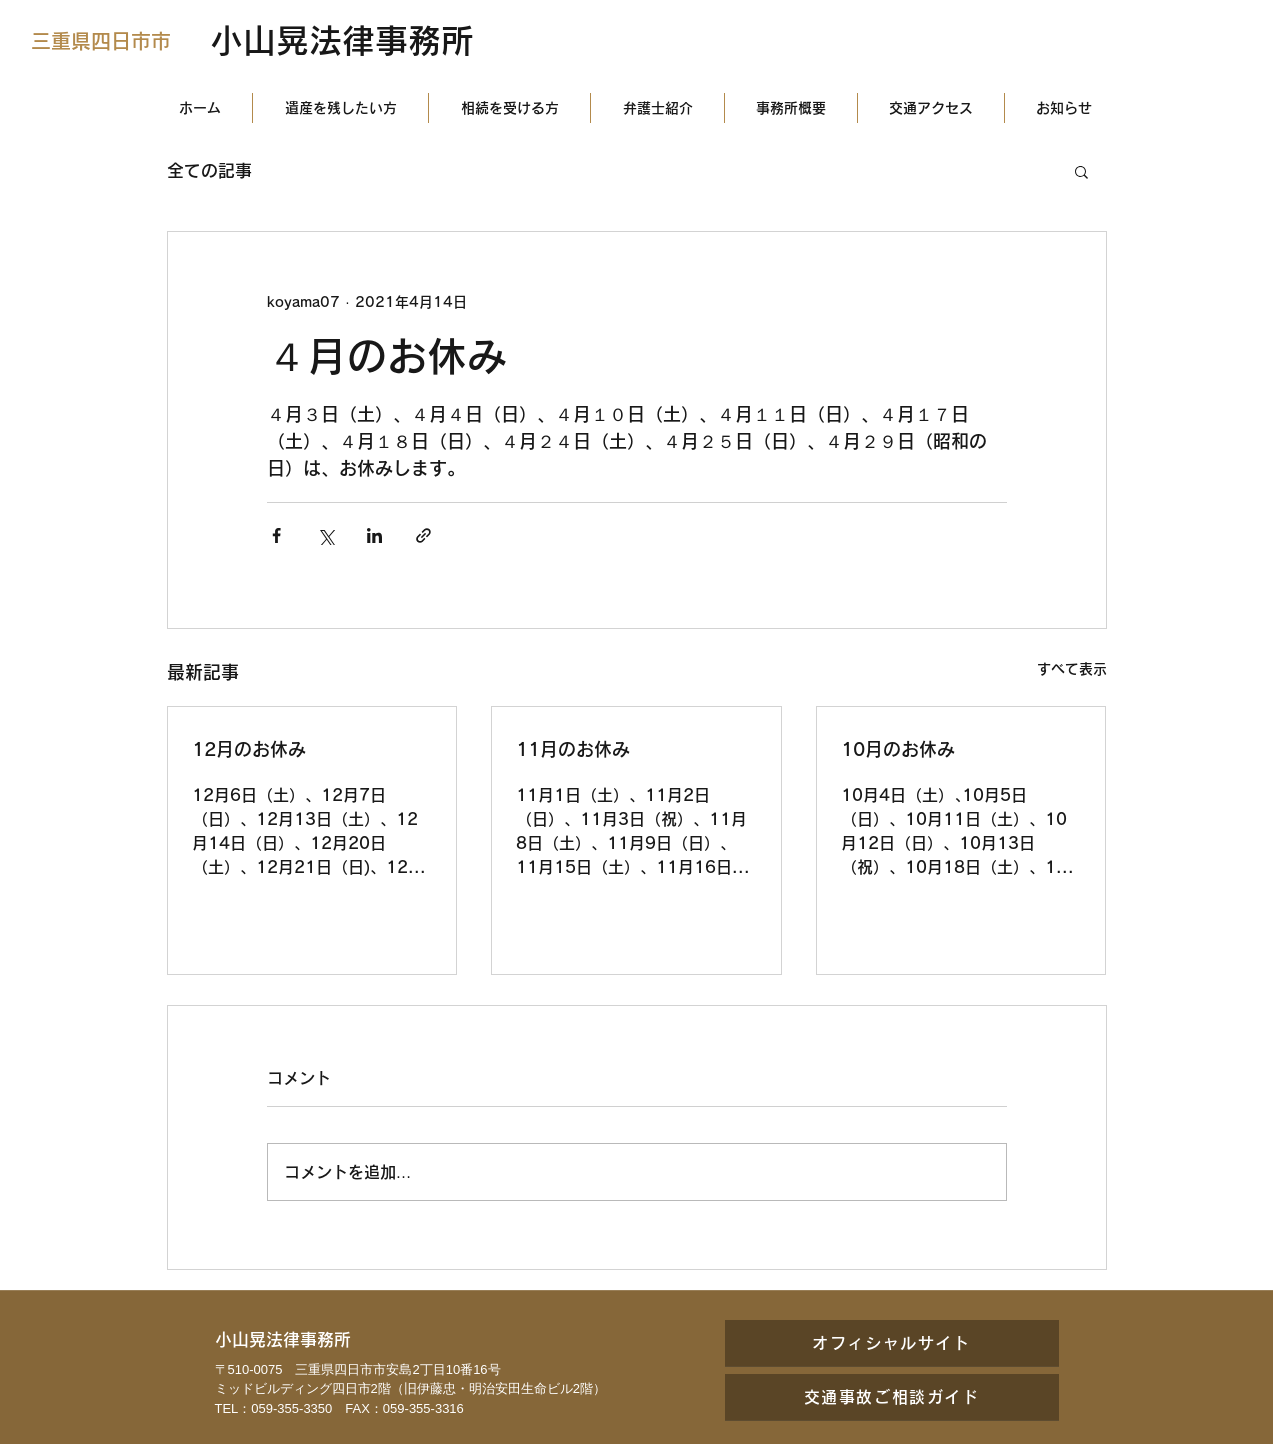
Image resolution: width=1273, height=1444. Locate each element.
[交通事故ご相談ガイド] (892, 1397)
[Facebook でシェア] (276, 535)
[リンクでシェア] (423, 535)
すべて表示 (1072, 669)
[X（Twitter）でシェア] (325, 535)
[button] (1081, 171)
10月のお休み (898, 749)
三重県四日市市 (101, 41)
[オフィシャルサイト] (892, 1343)
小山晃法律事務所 (342, 40)
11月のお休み (573, 749)
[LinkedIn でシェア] (374, 535)
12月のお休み (249, 749)
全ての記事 (209, 170)
